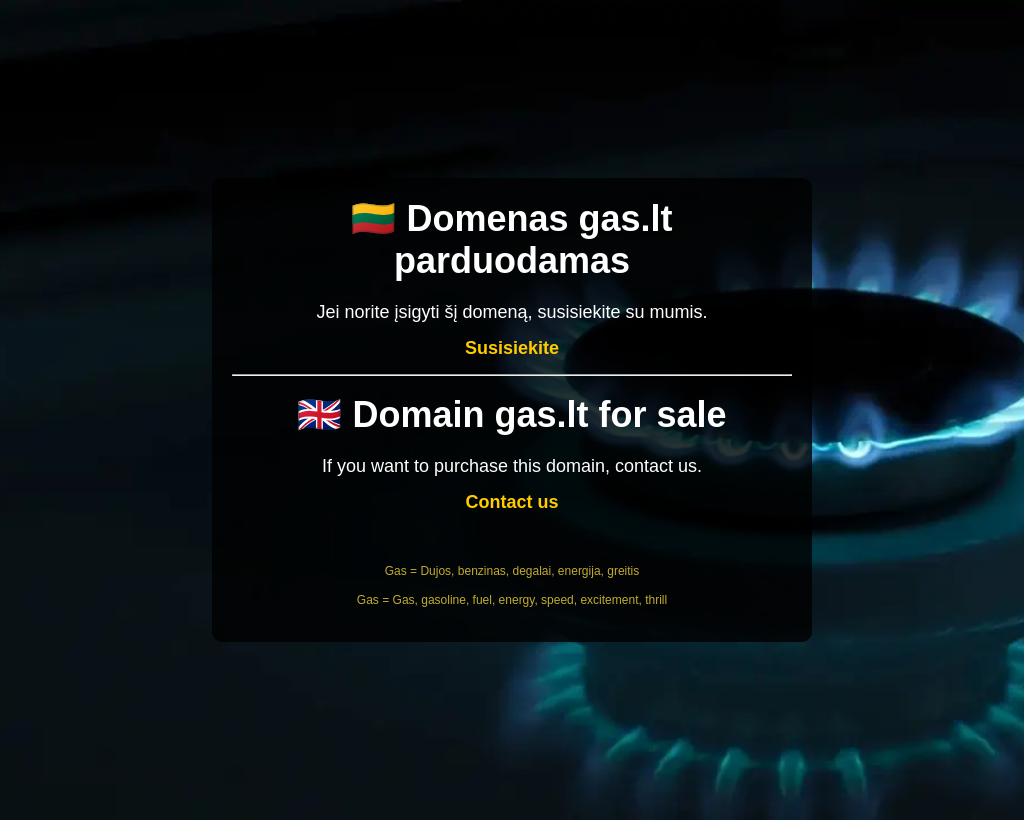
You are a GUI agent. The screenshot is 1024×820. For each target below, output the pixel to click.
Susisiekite (512, 348)
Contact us (511, 502)
